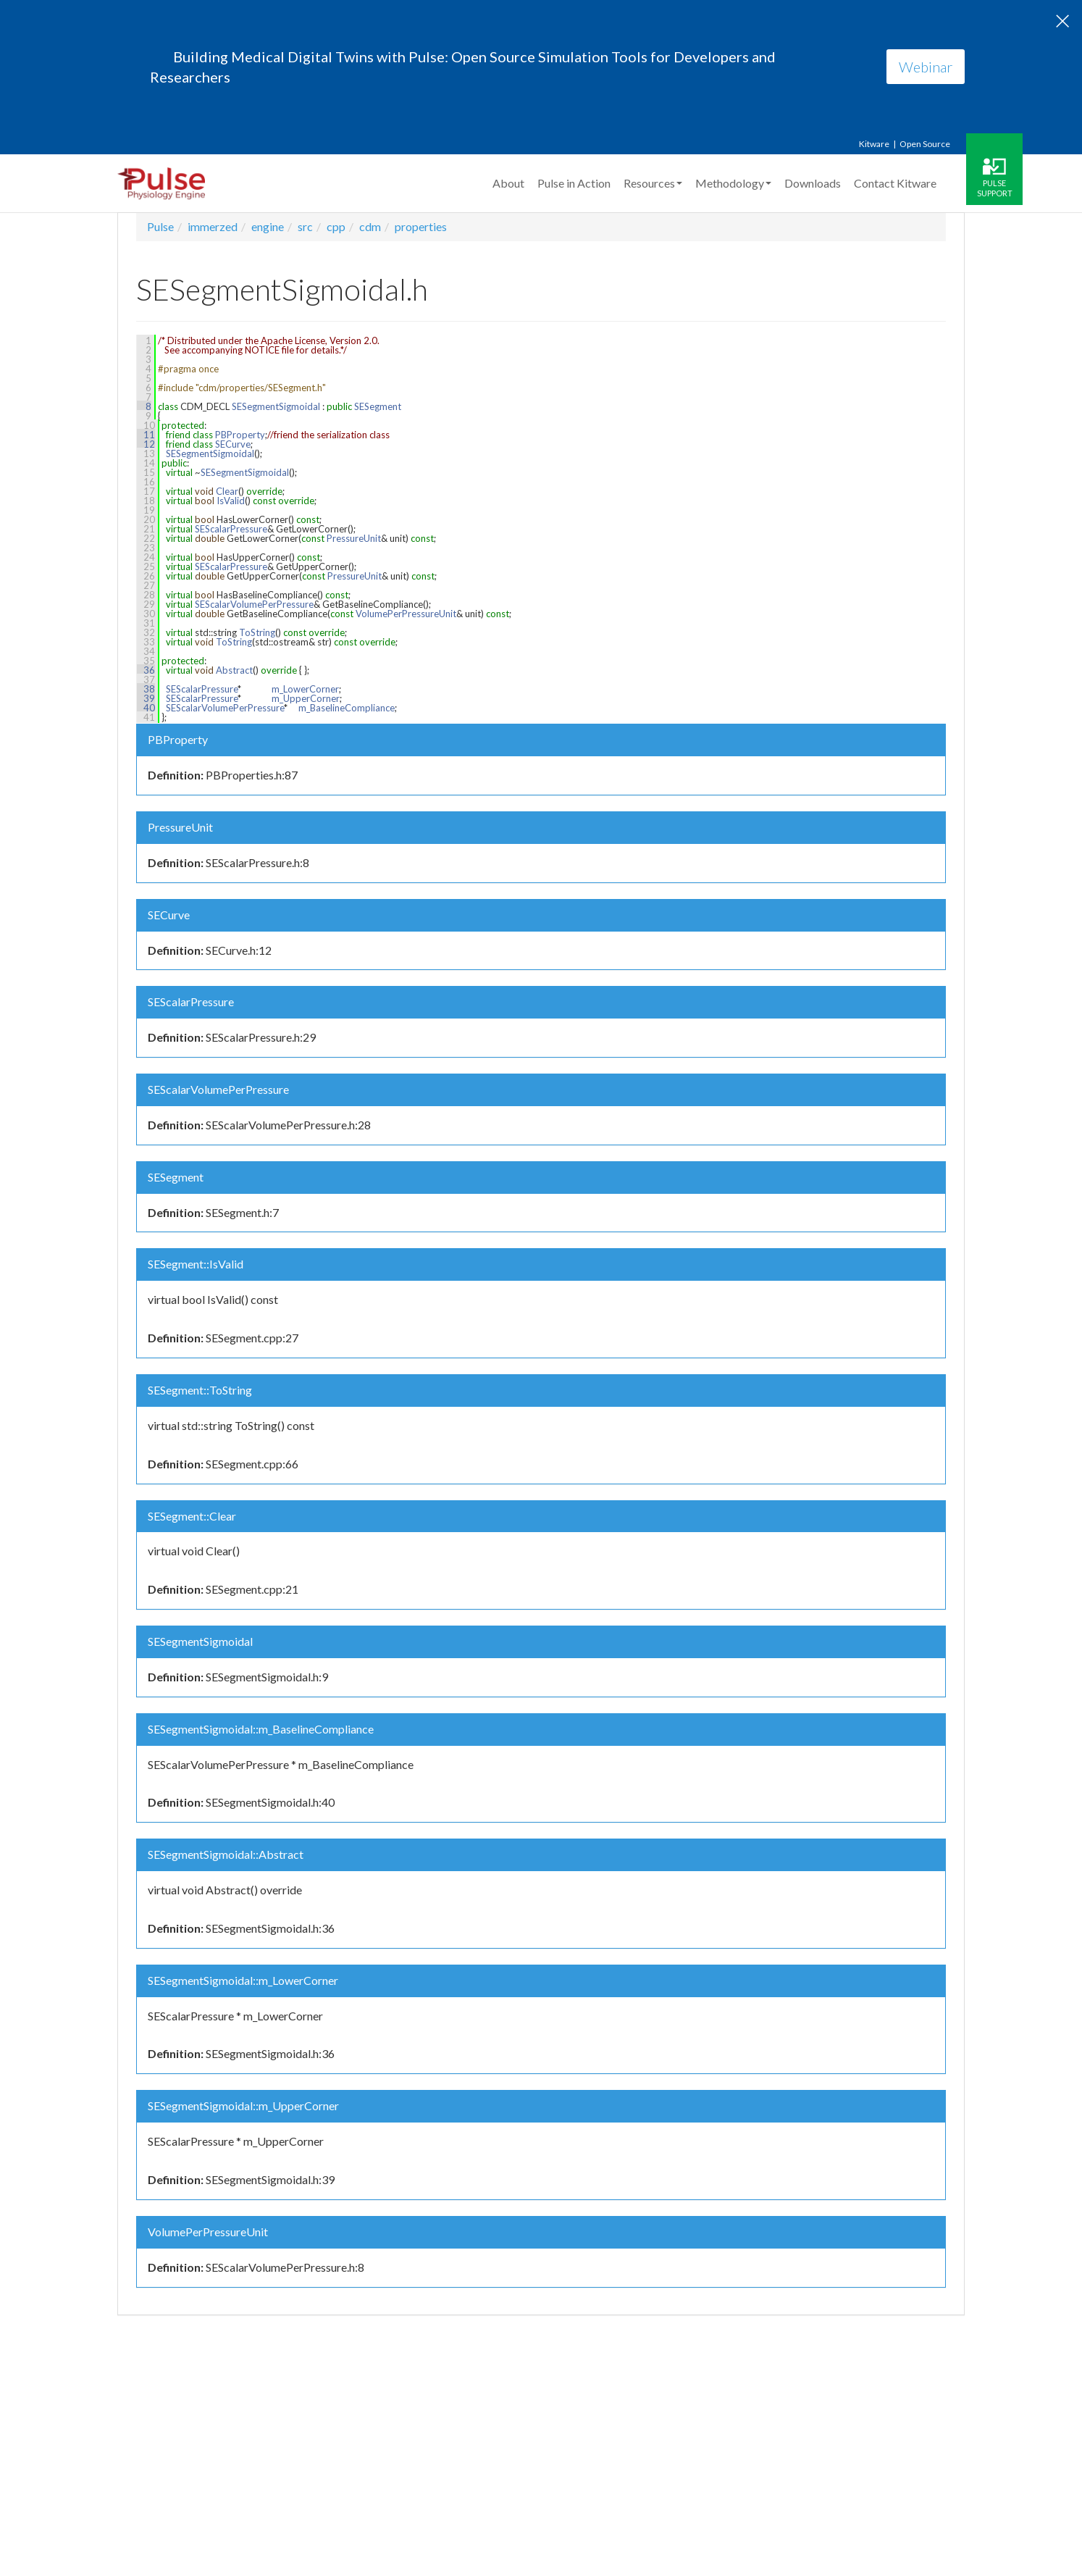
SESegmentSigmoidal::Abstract (225, 1854)
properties (421, 226)
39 (146, 698)
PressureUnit (354, 538)
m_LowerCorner (305, 689)
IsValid (231, 500)
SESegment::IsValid (195, 1264)
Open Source (924, 143)
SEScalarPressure (231, 529)
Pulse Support (994, 187)
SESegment (377, 406)
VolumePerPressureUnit (406, 613)
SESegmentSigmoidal (276, 406)
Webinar (925, 66)
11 (146, 434)
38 (146, 689)
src (305, 226)
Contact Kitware (895, 183)
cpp (336, 226)
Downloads (812, 183)
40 (146, 708)
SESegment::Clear (192, 1516)
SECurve (233, 444)
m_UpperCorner (306, 698)
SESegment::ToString (200, 1390)
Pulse (160, 226)
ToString (257, 632)
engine (267, 226)
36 (146, 670)
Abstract (234, 670)
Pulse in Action (574, 183)
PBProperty (240, 434)
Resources (653, 183)
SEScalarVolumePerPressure (254, 604)
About (508, 183)
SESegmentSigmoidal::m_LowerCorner (243, 1980)
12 (146, 444)
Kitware (874, 143)
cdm (370, 226)
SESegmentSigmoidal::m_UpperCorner (243, 2105)
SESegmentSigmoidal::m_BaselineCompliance (261, 1729)
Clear (227, 491)
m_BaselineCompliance (346, 708)
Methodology (733, 183)
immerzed (213, 226)
